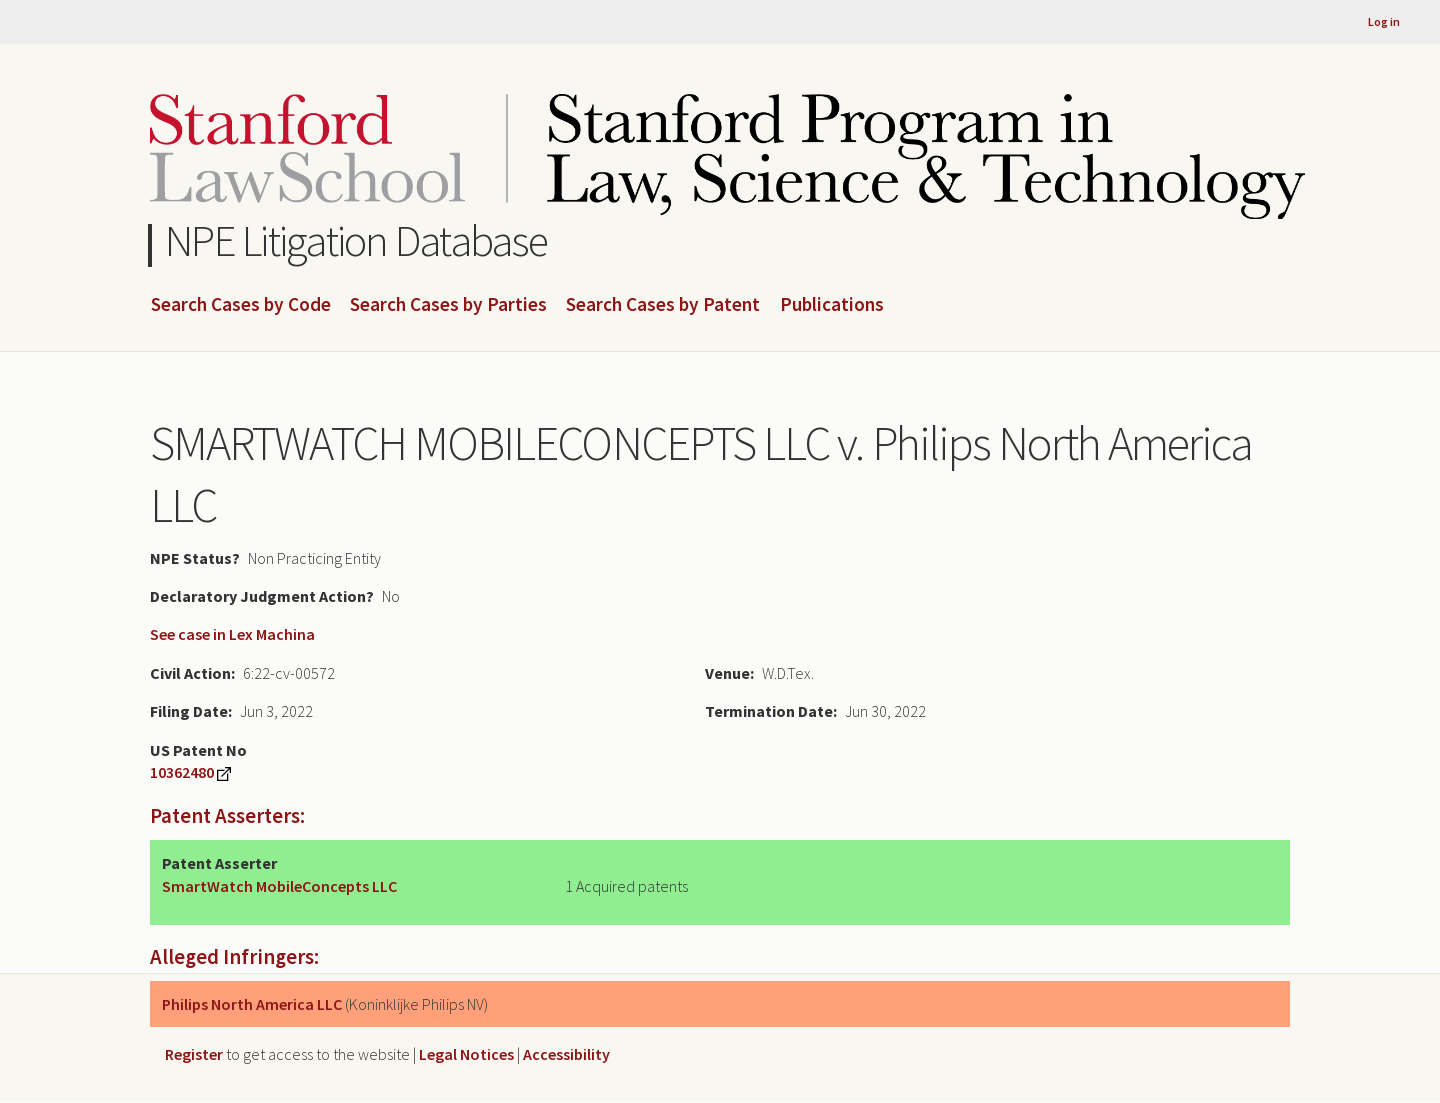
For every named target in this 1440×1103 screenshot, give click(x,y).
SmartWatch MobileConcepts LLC (279, 886)
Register (194, 1054)
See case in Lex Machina (232, 634)
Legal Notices (466, 1054)
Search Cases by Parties (448, 305)
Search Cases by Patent (663, 305)
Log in (1384, 21)
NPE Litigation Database (356, 240)
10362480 (182, 772)
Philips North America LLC (252, 1004)
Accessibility (566, 1054)
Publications (832, 305)
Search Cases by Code (241, 305)
